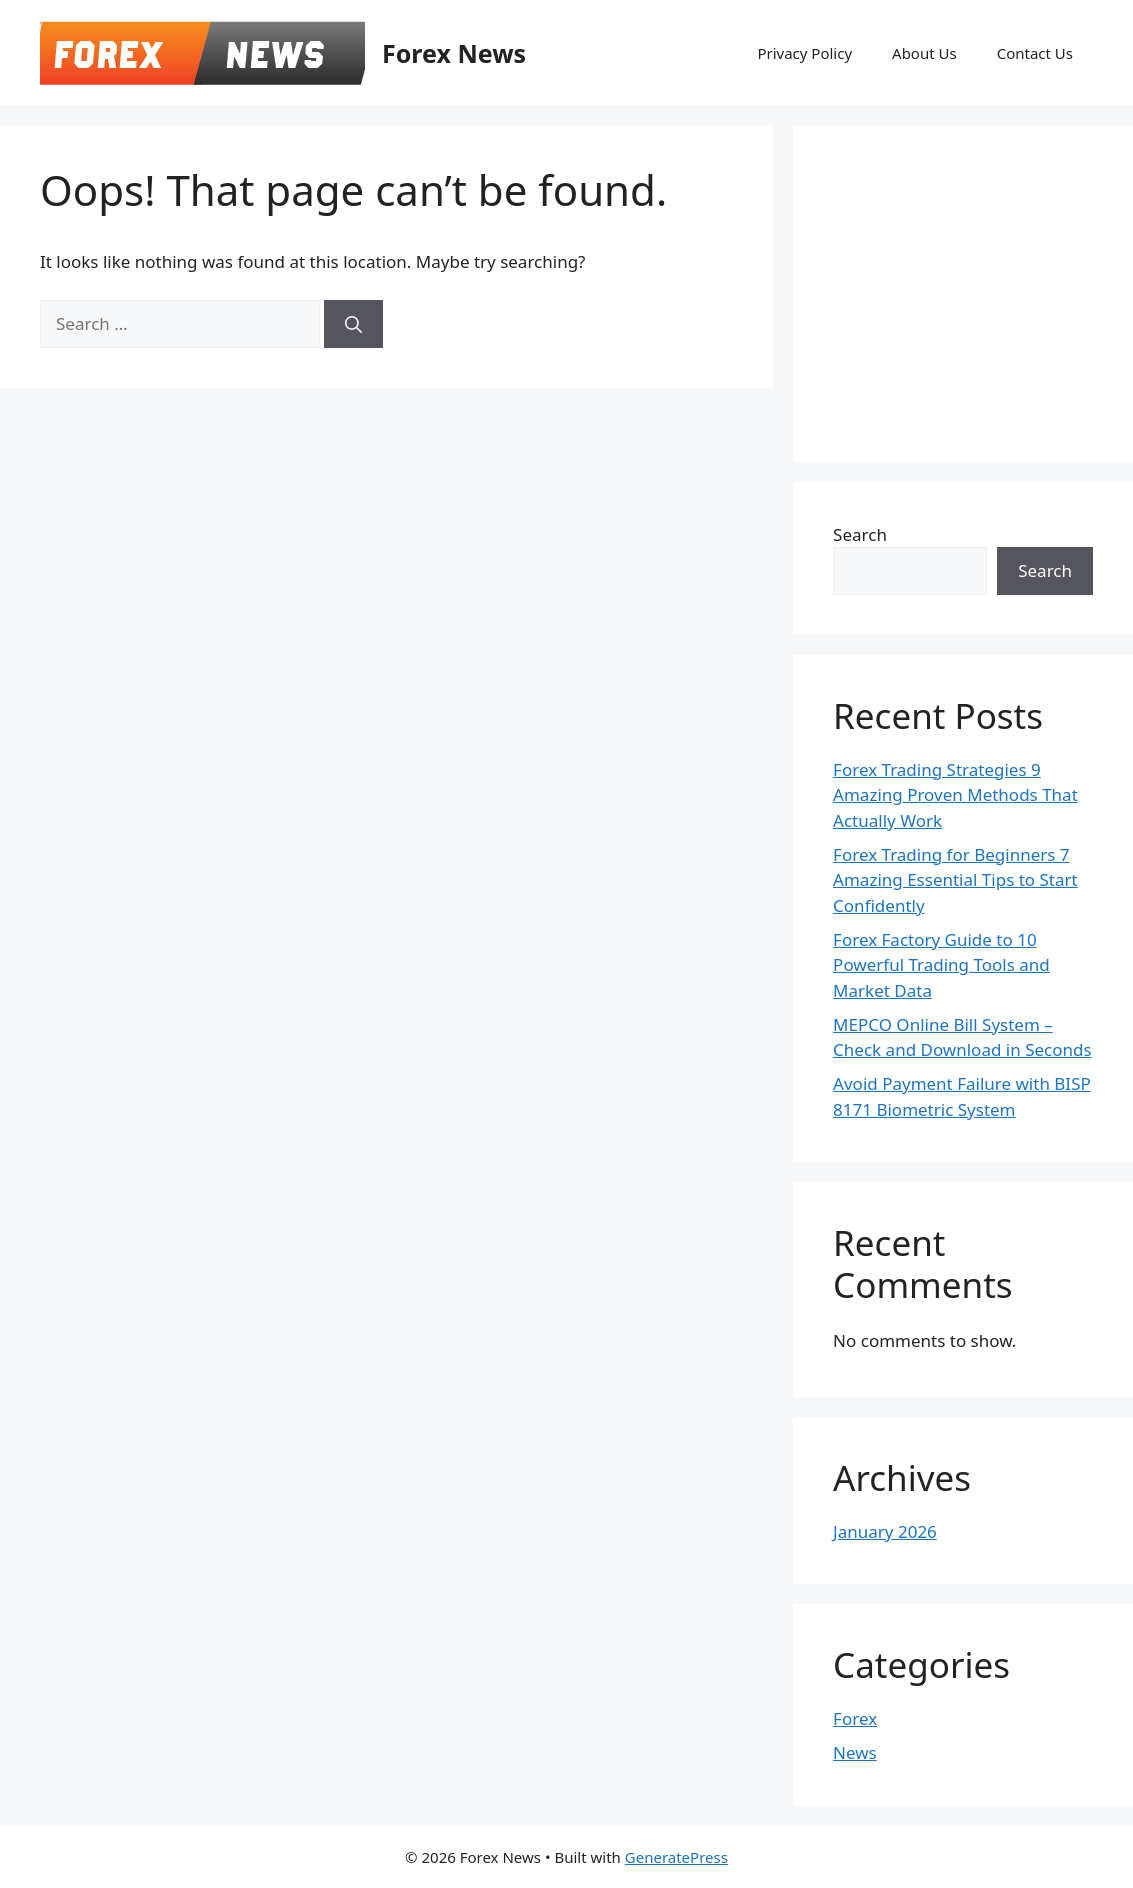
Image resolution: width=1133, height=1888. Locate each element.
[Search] (353, 324)
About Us (924, 53)
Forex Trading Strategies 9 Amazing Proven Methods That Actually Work (955, 795)
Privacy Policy (804, 53)
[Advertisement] (982, 290)
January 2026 (885, 1531)
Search (860, 534)
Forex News (454, 53)
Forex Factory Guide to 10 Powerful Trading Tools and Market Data (941, 965)
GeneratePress (676, 1857)
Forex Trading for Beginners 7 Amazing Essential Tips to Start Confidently (955, 880)
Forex (855, 1718)
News (855, 1752)
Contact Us (1035, 53)
